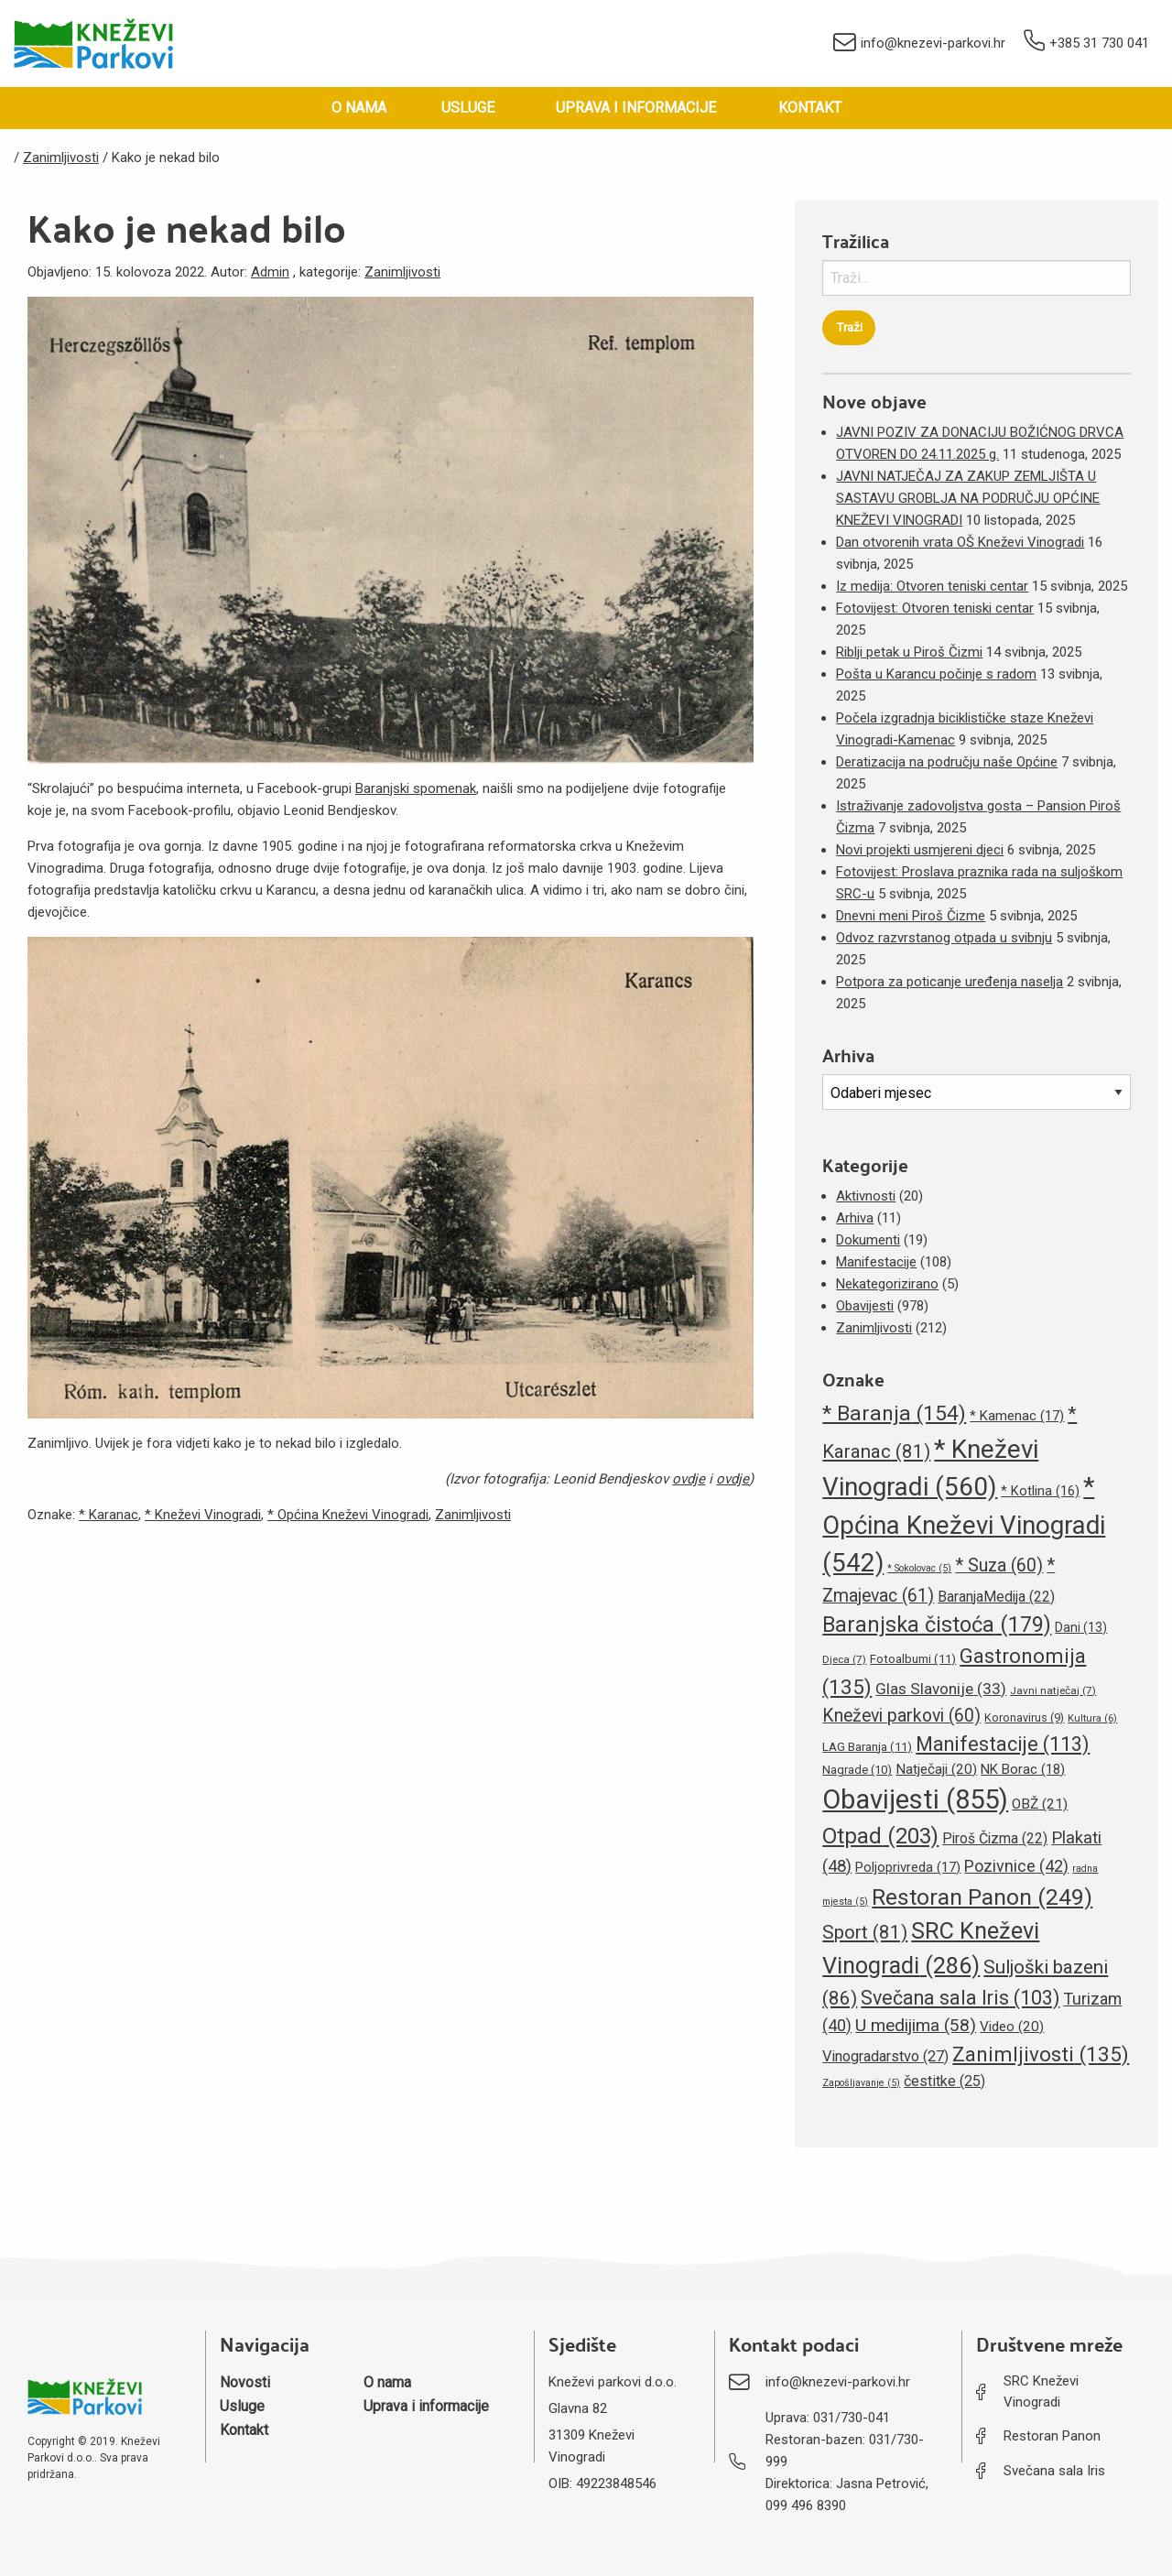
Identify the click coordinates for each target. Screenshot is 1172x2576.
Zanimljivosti (402, 272)
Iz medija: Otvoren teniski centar (932, 586)
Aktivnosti (865, 1196)
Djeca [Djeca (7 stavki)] (844, 1659)
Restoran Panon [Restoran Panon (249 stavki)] (982, 1897)
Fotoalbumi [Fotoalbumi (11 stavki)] (913, 1659)
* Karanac (108, 1514)
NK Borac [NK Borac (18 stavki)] (1023, 1769)
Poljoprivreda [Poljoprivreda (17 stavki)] (907, 1867)
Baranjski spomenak (415, 788)
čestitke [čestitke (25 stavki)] (944, 2081)
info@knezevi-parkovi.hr (919, 44)
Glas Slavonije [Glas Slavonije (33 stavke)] (940, 1688)
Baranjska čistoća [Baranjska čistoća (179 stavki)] (936, 1624)
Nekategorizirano (887, 1284)
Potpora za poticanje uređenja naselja (949, 981)
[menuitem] (359, 108)
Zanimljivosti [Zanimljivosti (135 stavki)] (1040, 2054)
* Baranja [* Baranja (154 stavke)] (894, 1413)
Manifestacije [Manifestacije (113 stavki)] (1003, 1744)
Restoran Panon (1052, 2436)
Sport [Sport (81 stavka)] (864, 1932)
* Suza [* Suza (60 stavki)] (999, 1565)
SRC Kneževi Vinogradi (1041, 2391)
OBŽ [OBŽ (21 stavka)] (1040, 1804)
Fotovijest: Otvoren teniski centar (935, 608)
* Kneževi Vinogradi (203, 1514)
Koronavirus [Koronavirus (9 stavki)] (1024, 1717)
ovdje (688, 1479)
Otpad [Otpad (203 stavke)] (880, 1836)
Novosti (245, 2382)
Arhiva (855, 1218)
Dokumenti (868, 1240)
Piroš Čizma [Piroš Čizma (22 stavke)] (994, 1838)
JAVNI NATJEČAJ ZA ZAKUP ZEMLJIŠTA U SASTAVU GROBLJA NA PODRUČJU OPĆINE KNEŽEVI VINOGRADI (968, 498)
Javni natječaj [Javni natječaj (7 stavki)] (1053, 1690)
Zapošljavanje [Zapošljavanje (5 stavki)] (861, 2083)
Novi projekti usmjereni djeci (920, 850)
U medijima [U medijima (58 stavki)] (915, 2025)
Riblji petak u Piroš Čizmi (909, 652)
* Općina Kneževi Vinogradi (348, 1514)
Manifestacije (876, 1262)
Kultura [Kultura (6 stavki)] (1092, 1718)
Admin (270, 272)
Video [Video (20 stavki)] (1012, 2026)
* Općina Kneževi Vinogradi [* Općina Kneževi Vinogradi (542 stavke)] (963, 1525)
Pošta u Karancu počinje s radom (936, 674)
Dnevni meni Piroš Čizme (910, 916)
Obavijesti (865, 1306)
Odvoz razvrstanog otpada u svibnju (944, 937)
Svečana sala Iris (1054, 2470)
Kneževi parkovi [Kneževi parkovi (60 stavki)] (901, 1715)
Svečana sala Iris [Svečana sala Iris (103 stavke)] (960, 1997)
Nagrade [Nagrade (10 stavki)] (857, 1770)
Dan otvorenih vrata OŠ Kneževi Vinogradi (960, 542)
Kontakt (809, 107)
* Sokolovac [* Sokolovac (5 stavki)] (919, 1568)
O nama (358, 107)
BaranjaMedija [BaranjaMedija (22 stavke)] (996, 1596)
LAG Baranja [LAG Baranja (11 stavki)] (867, 1747)
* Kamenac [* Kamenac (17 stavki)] (1017, 1416)
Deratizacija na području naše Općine (947, 762)
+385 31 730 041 (1086, 43)
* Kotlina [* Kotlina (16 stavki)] (1040, 1491)
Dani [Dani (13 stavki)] (1081, 1627)
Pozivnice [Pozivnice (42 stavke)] (1016, 1865)
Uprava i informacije (636, 107)
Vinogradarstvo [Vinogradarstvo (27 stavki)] (885, 2056)
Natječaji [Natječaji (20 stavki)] (936, 1769)
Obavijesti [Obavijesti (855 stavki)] (915, 1799)
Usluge (467, 107)
